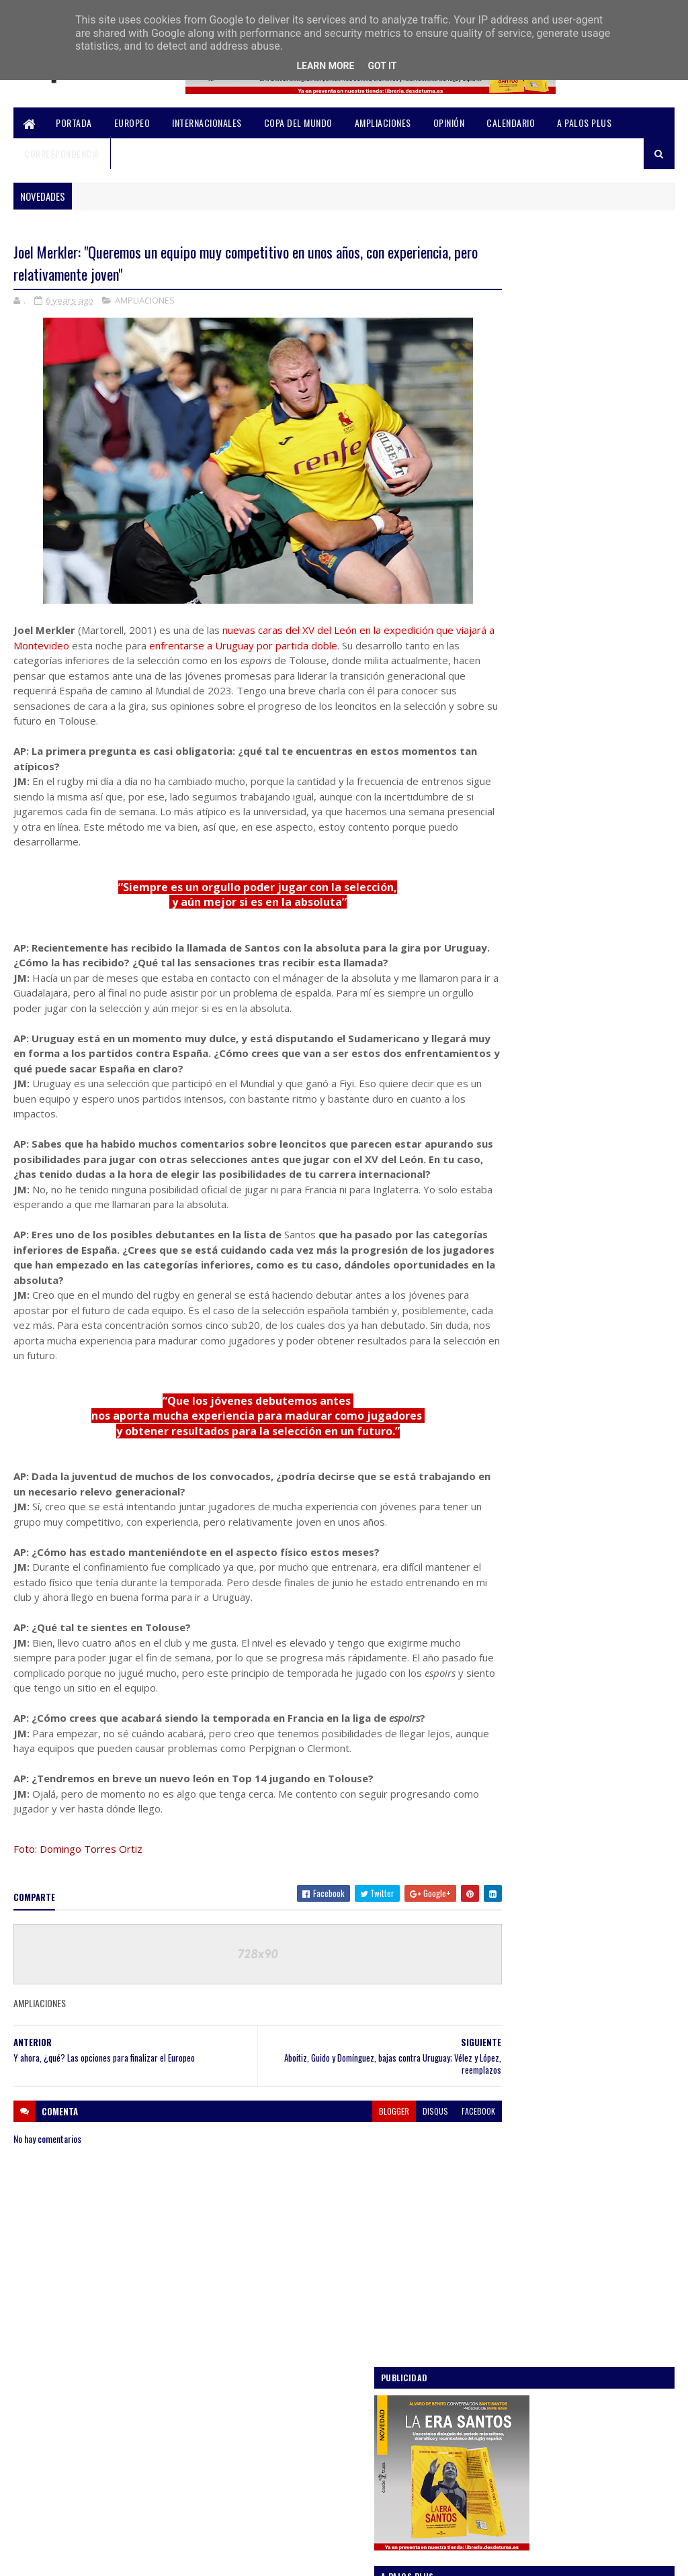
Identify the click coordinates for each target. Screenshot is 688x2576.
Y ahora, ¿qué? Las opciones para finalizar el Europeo (570, 1574)
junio (514, 1729)
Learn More (325, 65)
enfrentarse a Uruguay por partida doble (284, 647)
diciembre (524, 1425)
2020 (502, 1408)
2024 (502, 1333)
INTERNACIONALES (207, 123)
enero (515, 1825)
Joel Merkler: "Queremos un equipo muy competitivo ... (583, 1544)
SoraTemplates (77, 2557)
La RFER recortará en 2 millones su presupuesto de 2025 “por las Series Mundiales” (600, 701)
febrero (519, 1805)
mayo (514, 1748)
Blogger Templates (191, 2557)
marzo (516, 1787)
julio (512, 1711)
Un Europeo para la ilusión (580, 774)
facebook (430, 2124)
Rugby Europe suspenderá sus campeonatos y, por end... (564, 1633)
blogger (346, 2124)
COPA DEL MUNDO (298, 123)
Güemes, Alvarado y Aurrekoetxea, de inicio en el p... (577, 1485)
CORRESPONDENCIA (61, 153)
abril (513, 1768)
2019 (501, 1848)
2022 (502, 1370)
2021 (501, 1389)
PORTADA (74, 123)
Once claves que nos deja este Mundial (601, 925)
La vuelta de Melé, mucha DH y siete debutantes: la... (574, 1662)
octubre (520, 1463)
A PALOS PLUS (584, 123)
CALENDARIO (510, 123)
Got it (382, 65)
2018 (501, 1867)
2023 (502, 1351)
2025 (502, 1313)
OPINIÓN (449, 123)
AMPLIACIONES (383, 123)
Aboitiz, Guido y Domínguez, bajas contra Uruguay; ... (587, 1515)
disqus (387, 2124)
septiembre (527, 1692)
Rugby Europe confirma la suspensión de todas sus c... (586, 1603)
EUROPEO (132, 123)
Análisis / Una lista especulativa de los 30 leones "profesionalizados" (601, 611)
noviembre (525, 1444)
